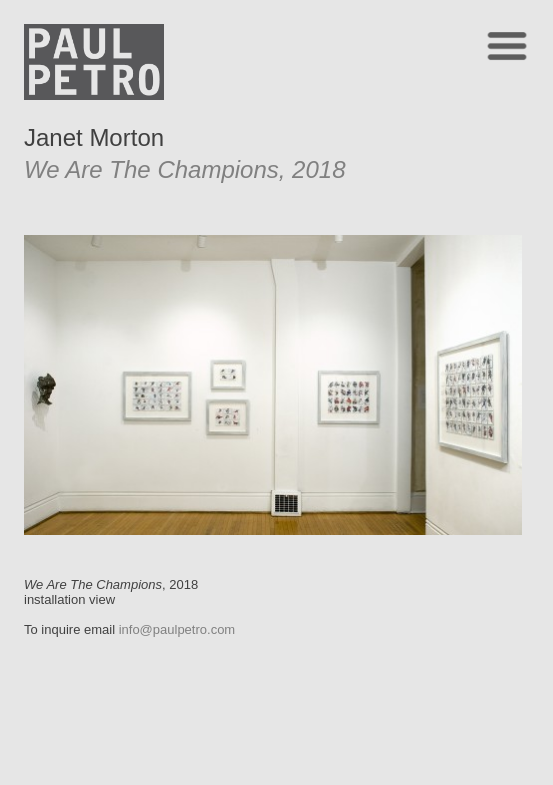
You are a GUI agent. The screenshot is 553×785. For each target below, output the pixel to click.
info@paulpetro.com (177, 629)
